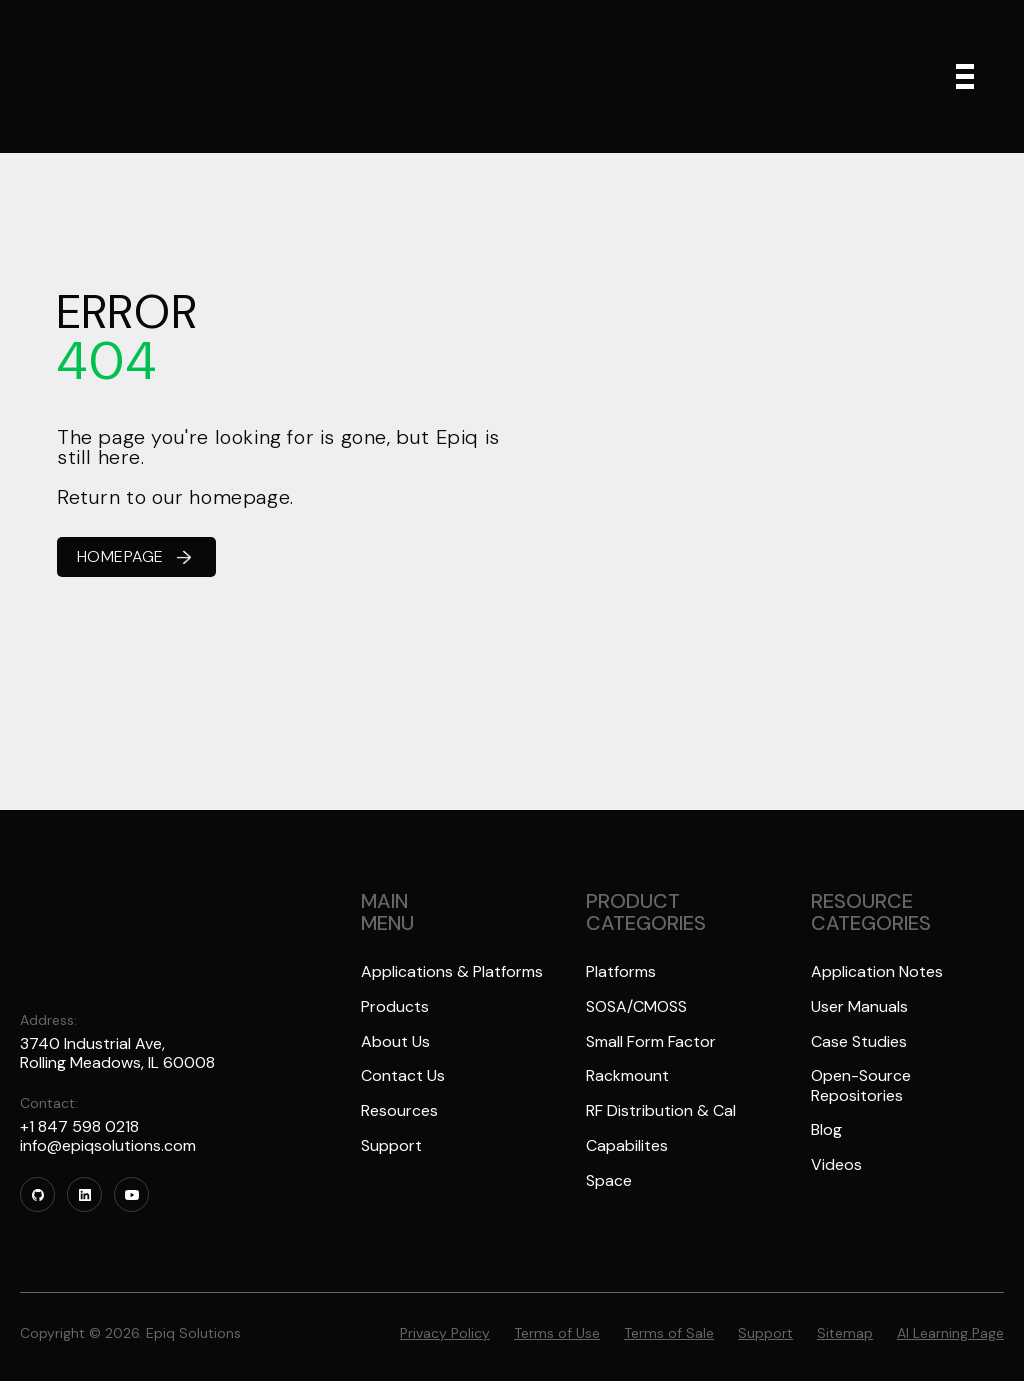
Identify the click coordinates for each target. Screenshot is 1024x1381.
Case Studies (859, 1042)
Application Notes (877, 972)
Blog (826, 1132)
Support (391, 1148)
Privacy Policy (445, 1318)
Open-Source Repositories (861, 1087)
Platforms (621, 972)
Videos (836, 1167)
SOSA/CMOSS (637, 1007)
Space (609, 1183)
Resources (399, 1112)
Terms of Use (557, 1318)
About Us (395, 1042)
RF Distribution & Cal (661, 1112)
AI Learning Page (950, 1318)
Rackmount (627, 1077)
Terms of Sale (669, 1318)
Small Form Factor (651, 1042)
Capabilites (627, 1148)
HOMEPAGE (134, 556)
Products (395, 1007)
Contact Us (403, 1077)
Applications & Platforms (452, 972)
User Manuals (859, 1007)
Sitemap (845, 1318)
